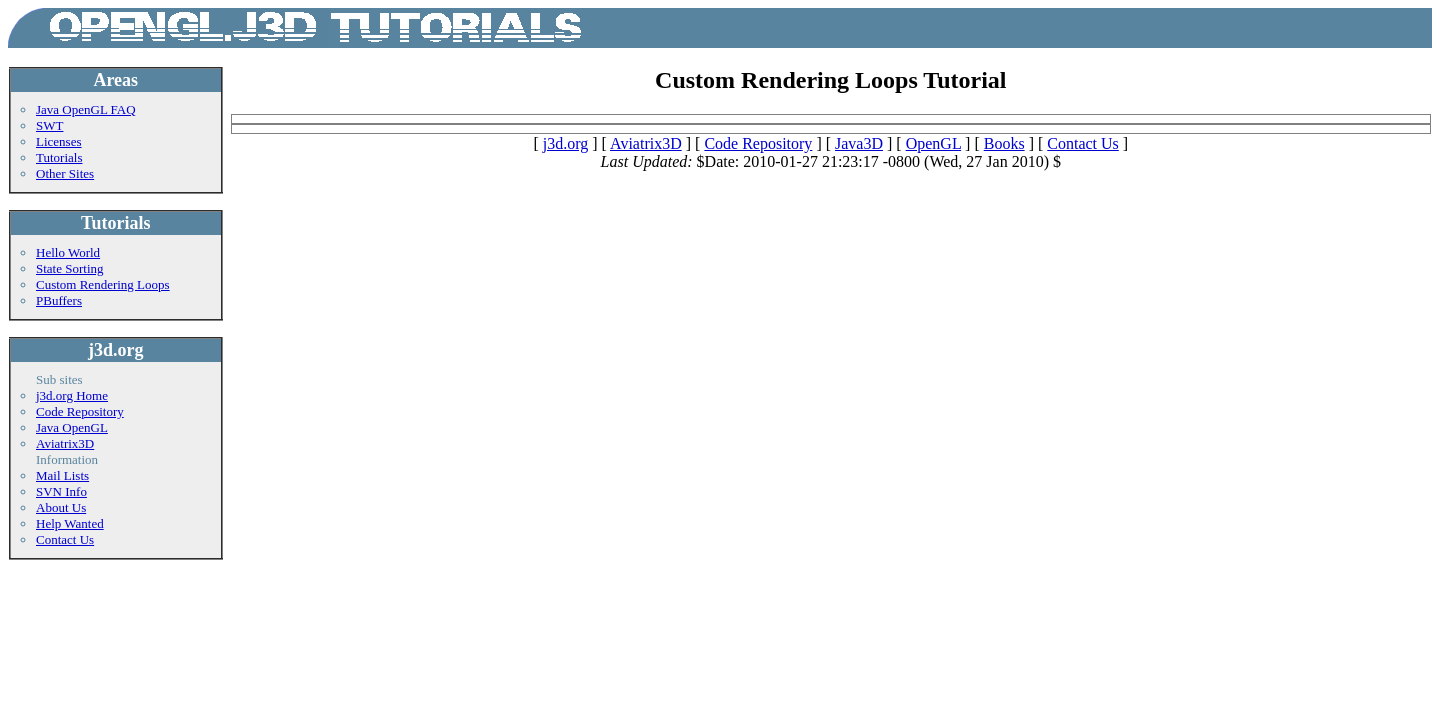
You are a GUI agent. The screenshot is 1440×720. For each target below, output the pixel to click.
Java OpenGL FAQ (86, 109)
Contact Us (65, 539)
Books (1004, 143)
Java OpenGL (72, 427)
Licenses (58, 141)
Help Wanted (70, 523)
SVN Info (61, 491)
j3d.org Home (72, 395)
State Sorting (70, 268)
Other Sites (65, 173)
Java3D (859, 143)
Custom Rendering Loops (103, 284)
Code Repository (80, 411)
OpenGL (933, 143)
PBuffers (59, 300)
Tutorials (59, 157)
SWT (49, 125)
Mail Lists (62, 475)
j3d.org (565, 143)
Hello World (68, 252)
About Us (61, 507)
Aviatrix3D (65, 443)
